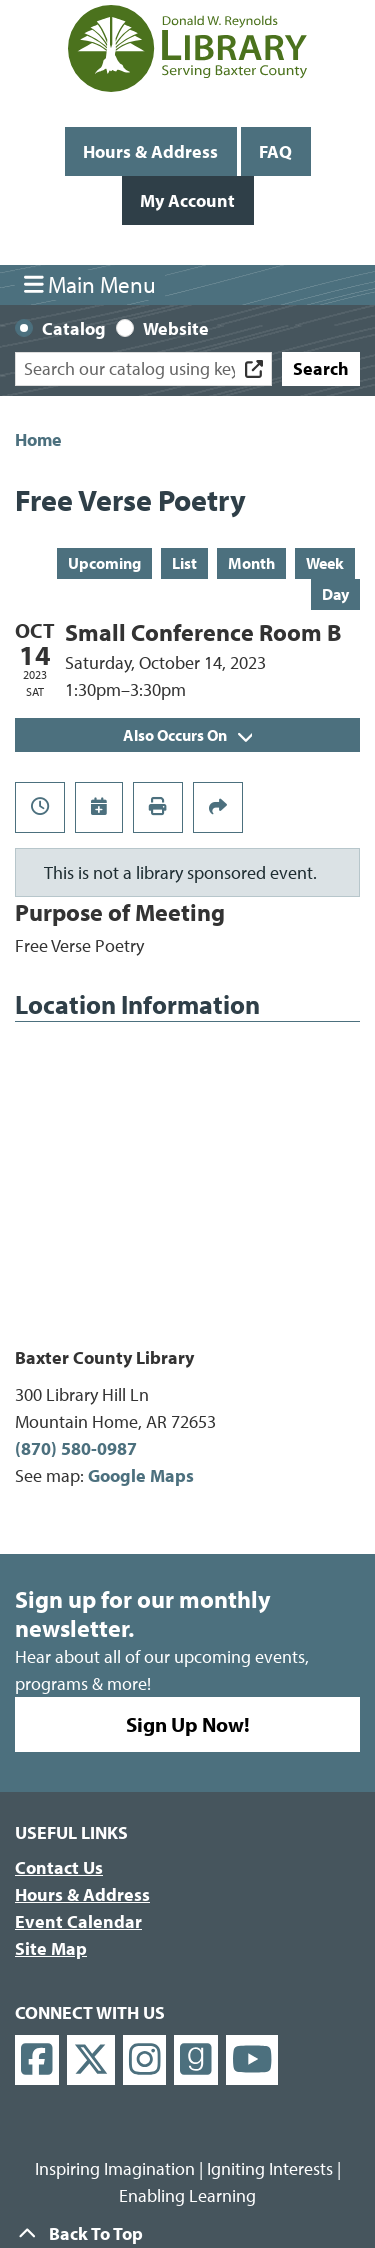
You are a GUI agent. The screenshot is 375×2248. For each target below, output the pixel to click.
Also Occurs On (187, 735)
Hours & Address (150, 151)
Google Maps (141, 1475)
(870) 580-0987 (76, 1448)
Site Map (51, 1948)
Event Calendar (78, 1921)
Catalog (74, 328)
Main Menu (90, 284)
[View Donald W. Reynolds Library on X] (91, 2060)
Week (325, 563)
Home (38, 439)
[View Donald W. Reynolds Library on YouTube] (252, 2060)
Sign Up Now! (188, 1724)
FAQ (275, 151)
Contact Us (59, 1867)
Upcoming (104, 563)
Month (251, 563)
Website (176, 328)
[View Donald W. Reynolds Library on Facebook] (37, 2060)
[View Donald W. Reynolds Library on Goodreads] (196, 2060)
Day (335, 594)
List (184, 563)
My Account (187, 200)
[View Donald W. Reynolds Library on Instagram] (145, 2060)
